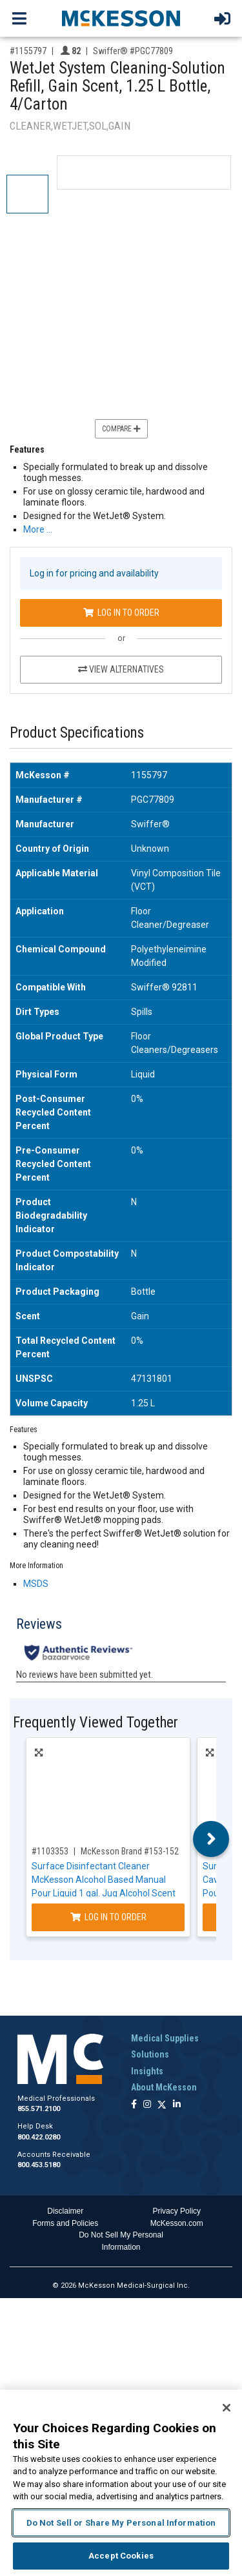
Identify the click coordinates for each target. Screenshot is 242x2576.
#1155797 (28, 51)
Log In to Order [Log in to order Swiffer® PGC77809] (121, 612)
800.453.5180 (38, 2165)
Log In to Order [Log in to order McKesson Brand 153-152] (108, 1917)
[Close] (226, 2408)
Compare (121, 428)
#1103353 (50, 1851)
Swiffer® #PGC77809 (133, 51)
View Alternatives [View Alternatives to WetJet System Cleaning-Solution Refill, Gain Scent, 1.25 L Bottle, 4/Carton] (121, 669)
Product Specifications (77, 733)
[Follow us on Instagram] (147, 2105)
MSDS (35, 1583)
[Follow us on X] (161, 2105)
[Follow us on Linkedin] (177, 2105)
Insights (147, 2071)
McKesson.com (176, 2223)
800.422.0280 (38, 2137)
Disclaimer (65, 2211)
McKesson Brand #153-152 (130, 1851)
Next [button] (211, 1839)
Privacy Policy (176, 2211)
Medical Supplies (165, 2038)
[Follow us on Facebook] (134, 2105)
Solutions (150, 2054)
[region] (121, 2483)
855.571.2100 (38, 2109)
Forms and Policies (65, 2223)
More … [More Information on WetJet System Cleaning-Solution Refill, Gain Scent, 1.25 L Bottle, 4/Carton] (37, 529)
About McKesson (164, 2087)
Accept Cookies (121, 2556)
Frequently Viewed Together (95, 1723)
